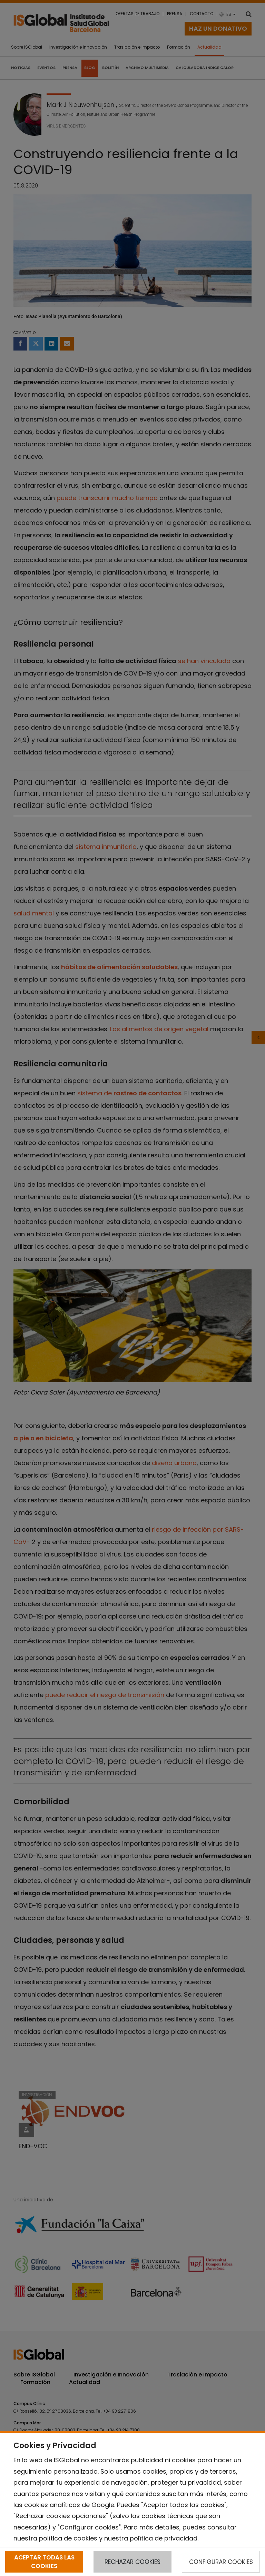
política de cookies (68, 2538)
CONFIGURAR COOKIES (221, 2562)
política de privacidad (163, 2538)
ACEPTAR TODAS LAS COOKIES (44, 2561)
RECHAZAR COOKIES (132, 2562)
